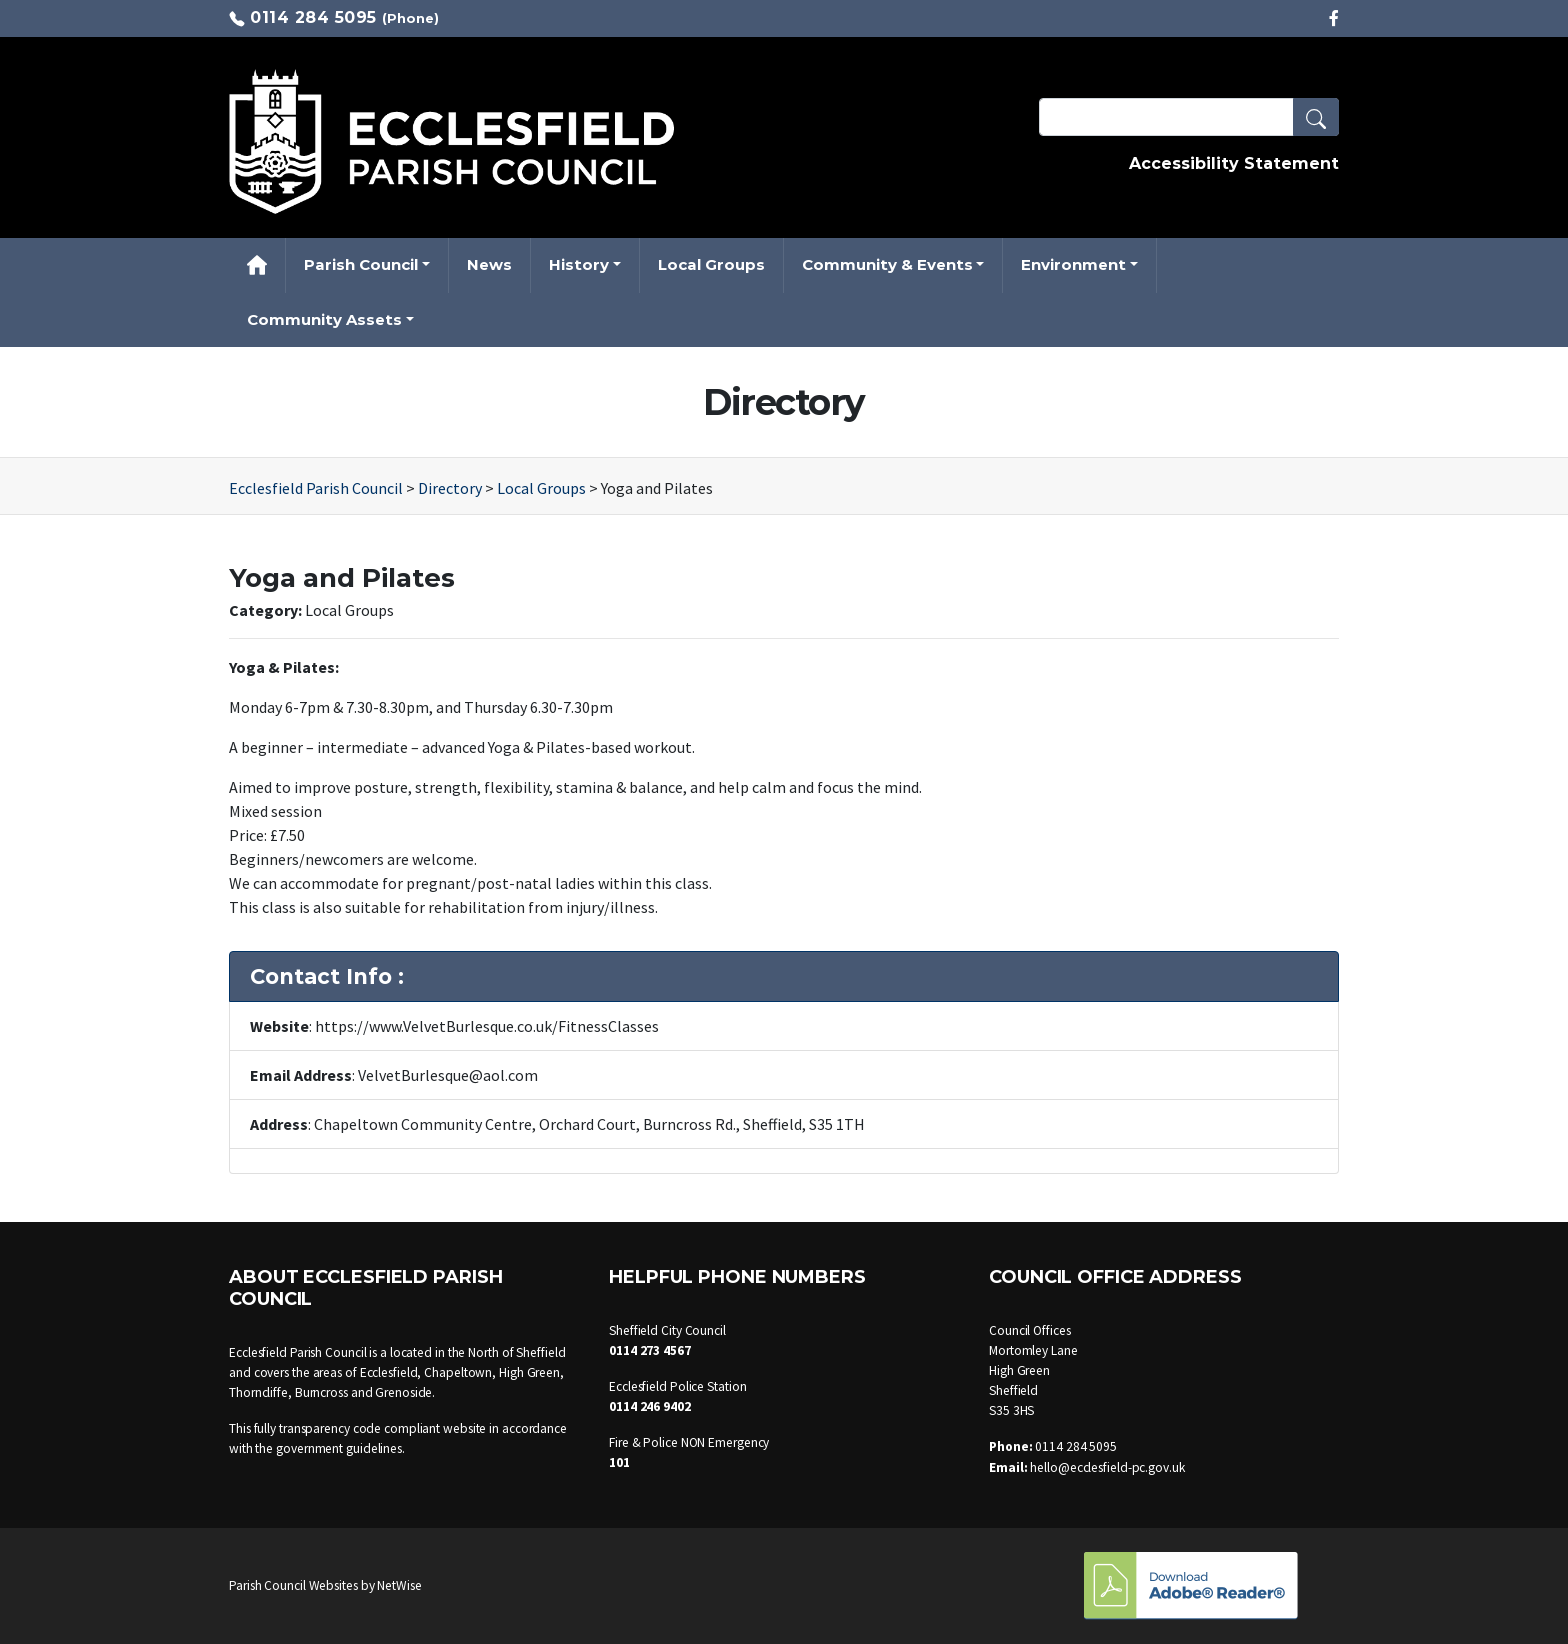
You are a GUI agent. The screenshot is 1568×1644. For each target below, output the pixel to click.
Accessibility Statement (1234, 163)
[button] (1316, 117)
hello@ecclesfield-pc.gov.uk (1107, 1467)
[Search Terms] (1189, 117)
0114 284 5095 (313, 17)
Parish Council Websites (293, 1585)
